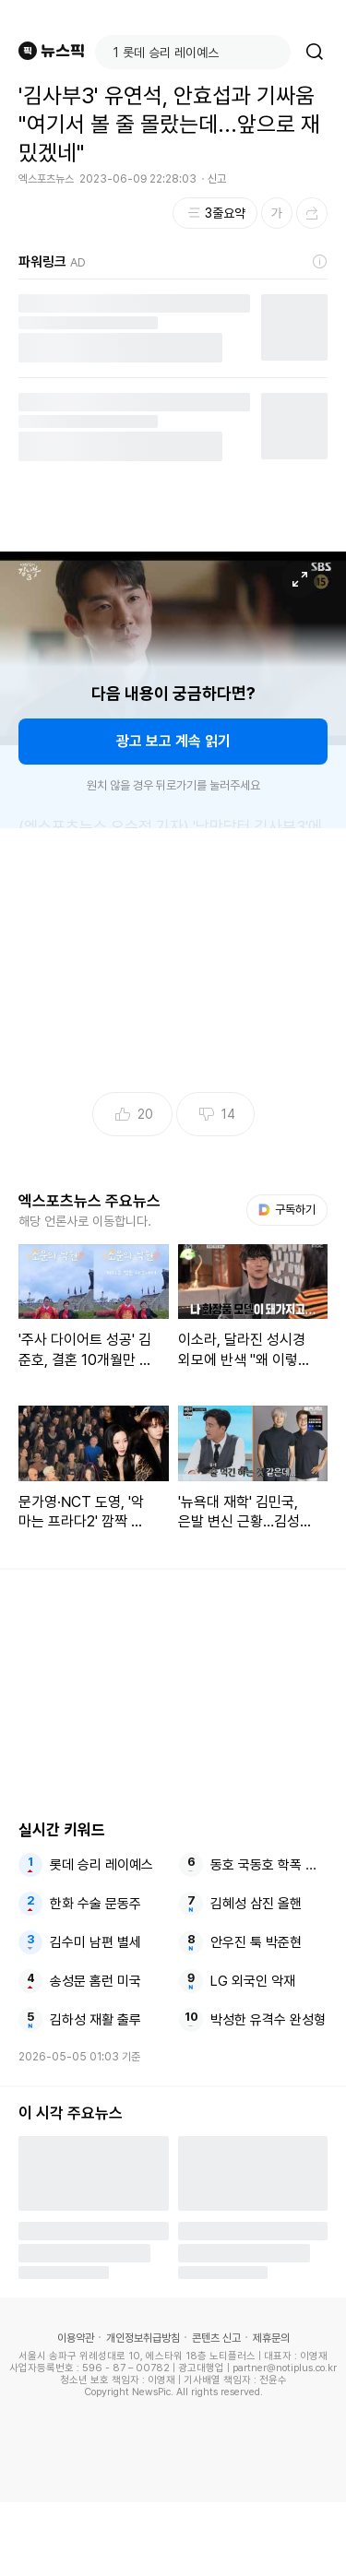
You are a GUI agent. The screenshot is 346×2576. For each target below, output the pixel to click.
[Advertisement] (173, 2539)
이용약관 (75, 2338)
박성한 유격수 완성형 (268, 2020)
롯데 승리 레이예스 (101, 1865)
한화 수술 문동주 (95, 1903)
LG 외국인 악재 (252, 1981)
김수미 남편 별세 (95, 1942)
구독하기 (287, 1210)
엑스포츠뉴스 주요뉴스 (89, 1201)
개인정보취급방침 (143, 2338)
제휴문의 (271, 2338)
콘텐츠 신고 (216, 2338)
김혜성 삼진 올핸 (256, 1903)
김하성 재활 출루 (95, 2020)
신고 (217, 178)
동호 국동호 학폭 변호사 (269, 1865)
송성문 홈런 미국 (95, 1981)
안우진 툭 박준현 (256, 1942)
